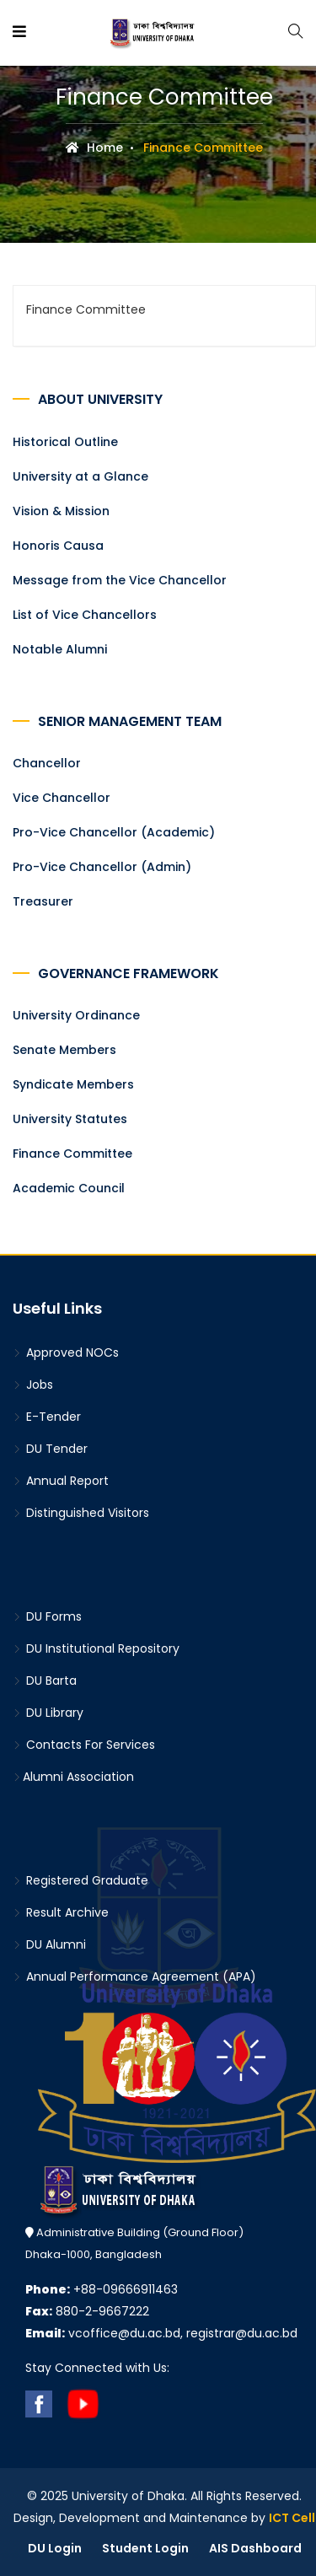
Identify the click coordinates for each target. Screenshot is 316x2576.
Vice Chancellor (61, 797)
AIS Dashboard (255, 2548)
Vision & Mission (61, 511)
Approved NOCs (66, 1352)
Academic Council (69, 1188)
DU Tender (50, 1448)
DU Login (55, 2548)
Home (94, 147)
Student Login (145, 2548)
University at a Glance (80, 476)
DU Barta (45, 1680)
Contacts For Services (84, 1744)
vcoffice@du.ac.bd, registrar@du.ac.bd (161, 2333)
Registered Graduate (80, 1880)
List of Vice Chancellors (85, 614)
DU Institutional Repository (96, 1648)
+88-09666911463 (101, 2289)
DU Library (48, 1712)
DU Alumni (49, 1944)
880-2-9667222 (87, 2311)
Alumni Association (73, 1776)
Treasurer (43, 901)
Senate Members (64, 1049)
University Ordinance (76, 1015)
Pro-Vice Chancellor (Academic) (114, 832)
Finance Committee (72, 1153)
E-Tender (47, 1416)
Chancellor (47, 763)
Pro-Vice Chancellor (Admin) (102, 866)
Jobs (33, 1384)
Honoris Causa (58, 545)
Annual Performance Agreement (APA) (134, 1976)
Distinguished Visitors (81, 1512)
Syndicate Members (73, 1084)
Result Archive (61, 1912)
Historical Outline (65, 441)
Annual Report (61, 1480)
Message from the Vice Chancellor (120, 580)
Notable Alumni (60, 649)
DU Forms (47, 1616)
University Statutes (70, 1119)
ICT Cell (292, 2517)
